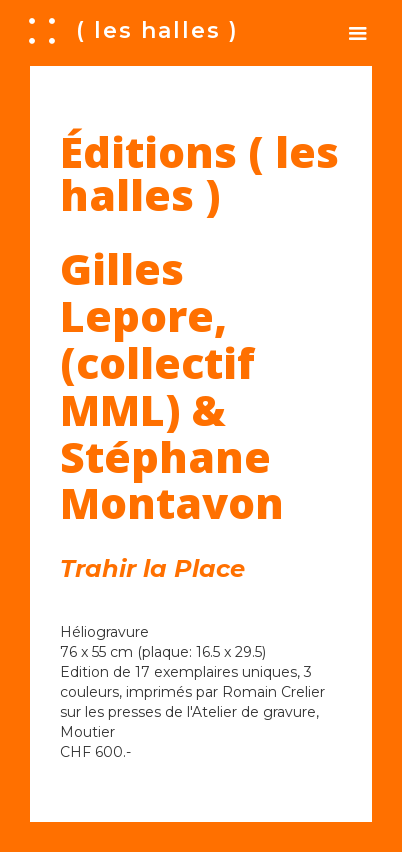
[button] (358, 33)
